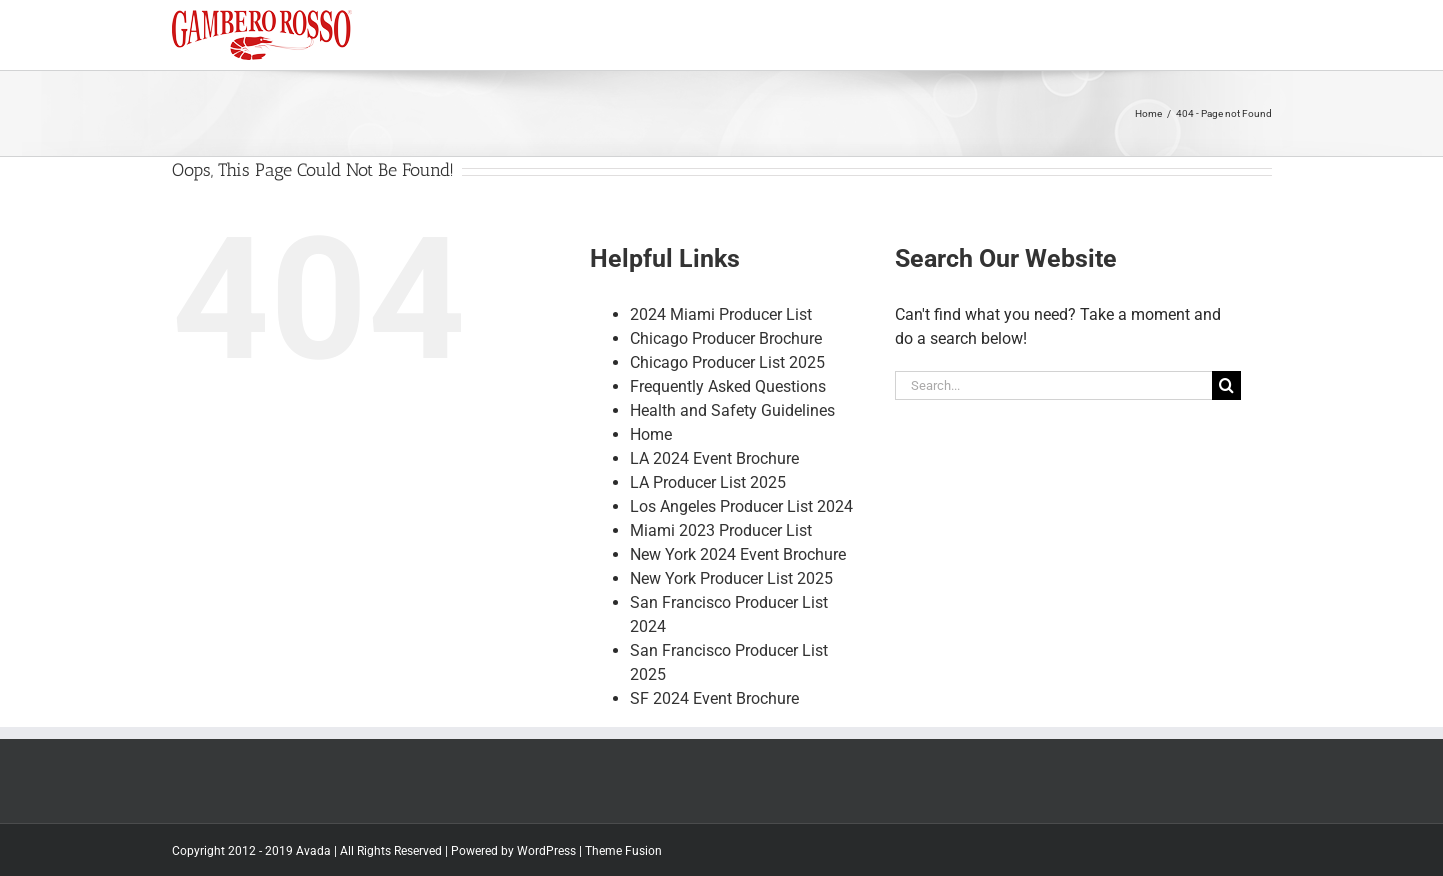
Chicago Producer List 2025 (727, 376)
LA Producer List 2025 (708, 496)
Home (651, 448)
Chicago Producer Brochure (726, 352)
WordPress (546, 865)
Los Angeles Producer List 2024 (741, 520)
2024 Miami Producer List (721, 328)
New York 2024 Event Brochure (738, 568)
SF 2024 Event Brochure (714, 712)
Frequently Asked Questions (728, 400)
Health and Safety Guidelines (732, 424)
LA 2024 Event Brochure (714, 472)
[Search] (1226, 399)
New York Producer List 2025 (731, 592)
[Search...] (1054, 399)
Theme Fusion (623, 865)
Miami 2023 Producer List (721, 544)
